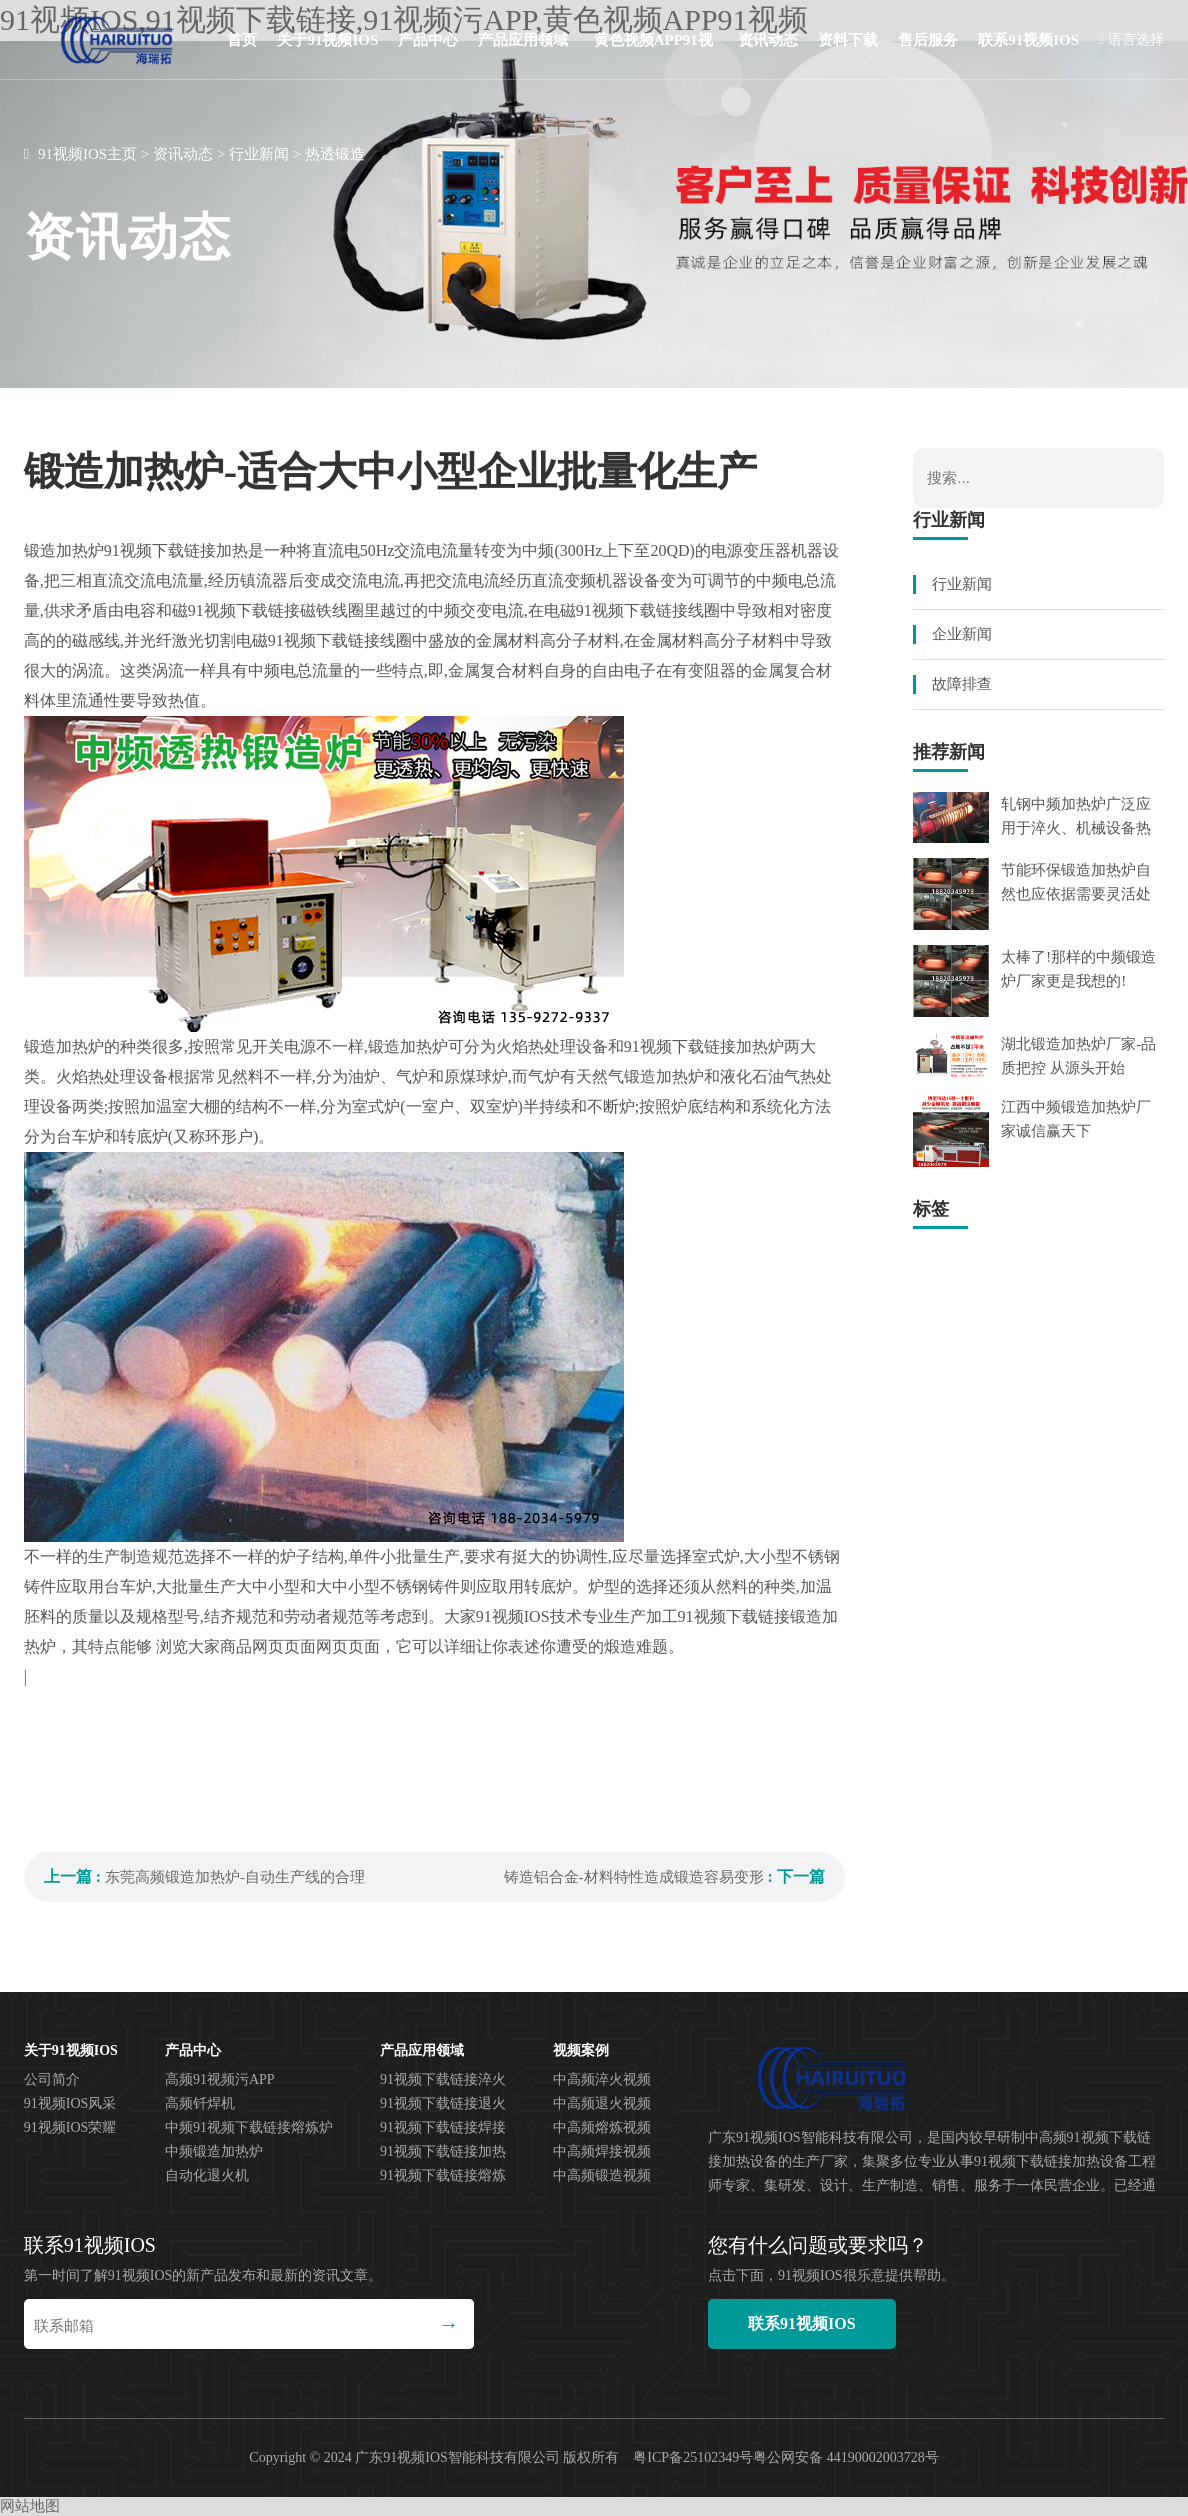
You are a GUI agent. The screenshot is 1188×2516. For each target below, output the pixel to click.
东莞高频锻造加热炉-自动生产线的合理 (235, 1877)
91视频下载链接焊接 (443, 2127)
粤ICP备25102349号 (693, 2457)
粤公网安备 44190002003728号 (846, 2457)
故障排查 (962, 684)
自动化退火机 (207, 2175)
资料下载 (848, 40)
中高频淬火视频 (602, 2079)
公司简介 (52, 2079)
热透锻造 (335, 154)
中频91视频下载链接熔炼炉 (249, 2127)
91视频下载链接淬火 (443, 2079)
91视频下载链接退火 (443, 2103)
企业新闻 (962, 634)
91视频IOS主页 (87, 154)
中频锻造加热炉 (214, 2151)
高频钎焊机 (200, 2103)
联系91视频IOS (1028, 40)
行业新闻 (259, 154)
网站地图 (30, 2506)
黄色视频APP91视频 (653, 56)
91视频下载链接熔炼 (443, 2175)
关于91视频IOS (327, 40)
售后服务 (928, 40)
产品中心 (428, 40)
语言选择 (1131, 39)
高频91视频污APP (220, 2079)
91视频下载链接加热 (443, 2151)
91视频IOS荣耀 (70, 2127)
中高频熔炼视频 (602, 2127)
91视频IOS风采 (70, 2103)
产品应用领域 (523, 40)
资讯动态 (768, 40)
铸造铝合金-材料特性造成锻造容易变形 (634, 1877)
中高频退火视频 (602, 2103)
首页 (242, 40)
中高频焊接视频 (602, 2151)
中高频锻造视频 (602, 2175)
